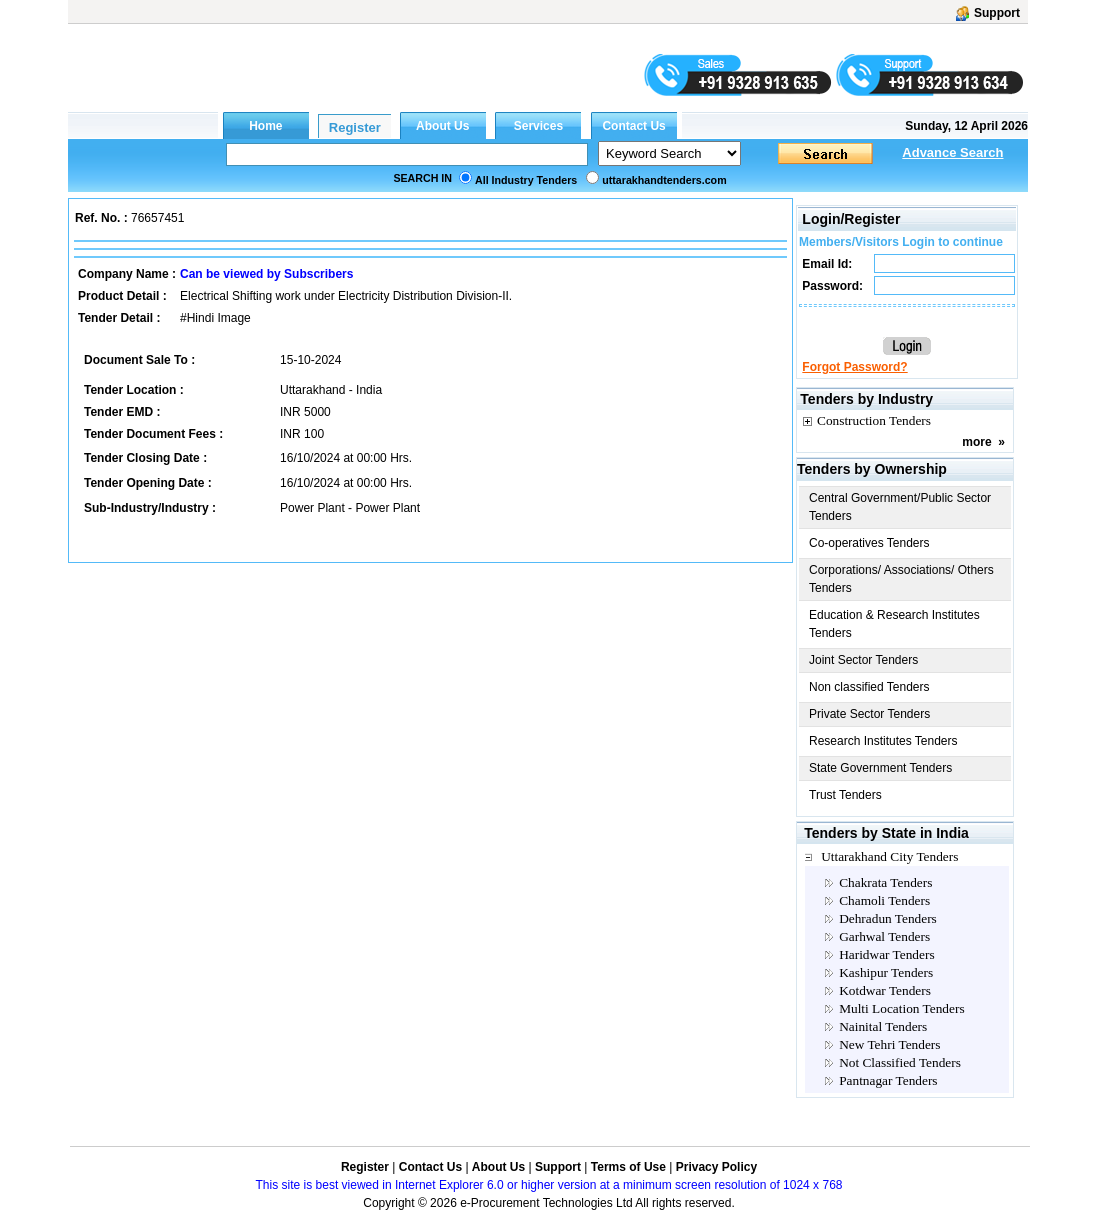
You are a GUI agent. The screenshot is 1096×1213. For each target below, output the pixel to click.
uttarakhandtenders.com (664, 180)
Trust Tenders (845, 795)
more (976, 442)
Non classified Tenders (869, 687)
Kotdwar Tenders (885, 990)
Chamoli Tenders (884, 900)
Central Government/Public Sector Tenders (900, 507)
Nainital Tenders (883, 1026)
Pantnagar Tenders (888, 1080)
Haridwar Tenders (886, 954)
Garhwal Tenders (884, 936)
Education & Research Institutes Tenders (894, 624)
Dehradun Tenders (888, 918)
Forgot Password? (854, 367)
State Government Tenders (880, 768)
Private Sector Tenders (869, 714)
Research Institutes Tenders (883, 741)
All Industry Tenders (526, 180)
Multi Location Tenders (901, 1008)
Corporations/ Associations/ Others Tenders (901, 579)
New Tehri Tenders (889, 1044)
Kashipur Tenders (886, 972)
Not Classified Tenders (900, 1062)
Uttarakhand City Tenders (889, 856)
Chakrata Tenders (885, 882)
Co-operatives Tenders (869, 543)
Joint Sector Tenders (863, 660)
